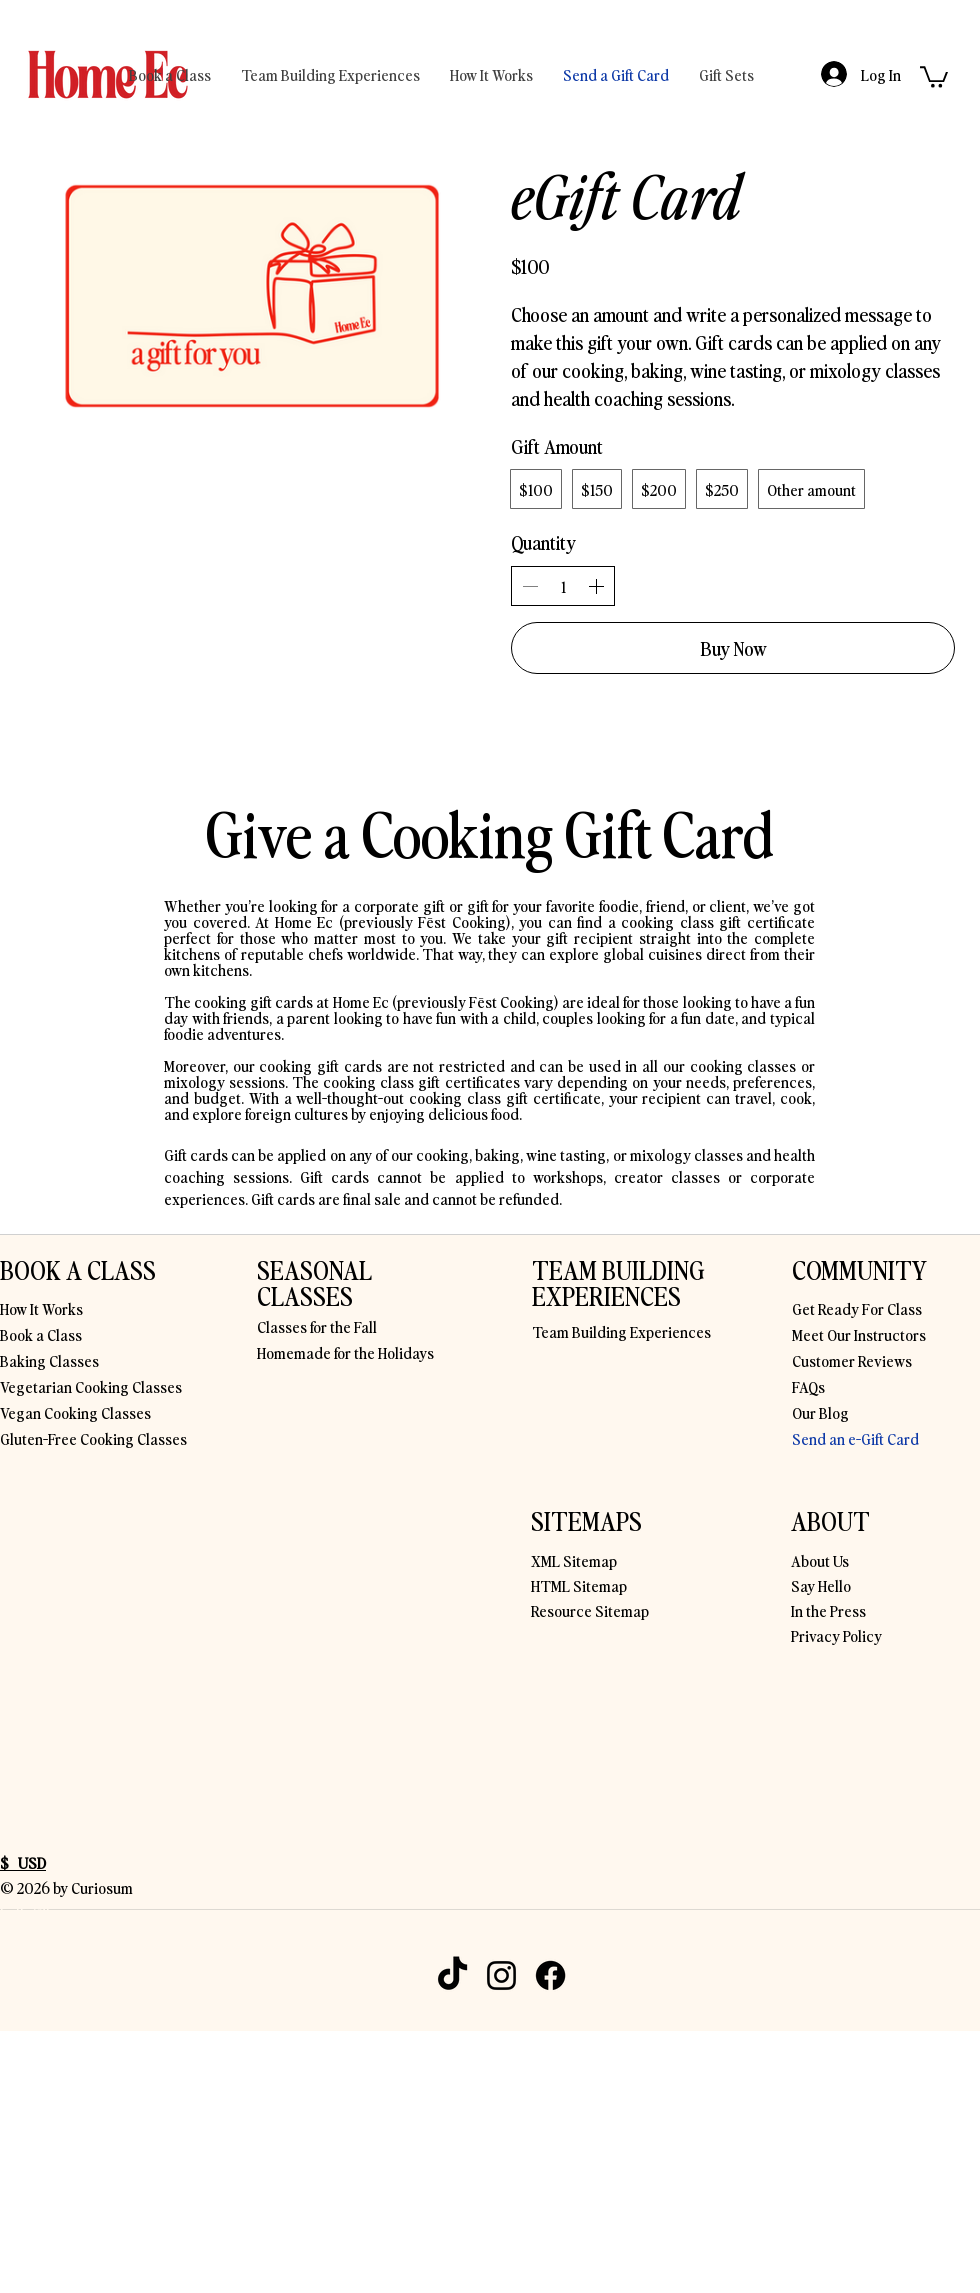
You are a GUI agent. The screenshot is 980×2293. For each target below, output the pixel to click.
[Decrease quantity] (530, 586)
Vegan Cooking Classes (75, 1412)
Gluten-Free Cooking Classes (93, 1438)
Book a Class (41, 1334)
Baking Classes (49, 1360)
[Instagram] (501, 1975)
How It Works (41, 1308)
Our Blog (820, 1412)
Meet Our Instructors (859, 1334)
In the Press (828, 1610)
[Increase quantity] (596, 586)
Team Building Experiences (621, 1331)
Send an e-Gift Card (855, 1438)
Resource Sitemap (590, 1610)
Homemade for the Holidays (345, 1352)
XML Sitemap (574, 1560)
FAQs (808, 1386)
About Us (820, 1560)
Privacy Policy (836, 1635)
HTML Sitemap (579, 1585)
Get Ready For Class (857, 1308)
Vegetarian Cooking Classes (91, 1386)
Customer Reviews (852, 1360)
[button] (934, 76)
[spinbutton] (563, 586)
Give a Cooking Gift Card (490, 832)
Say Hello (821, 1585)
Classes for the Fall (317, 1326)
